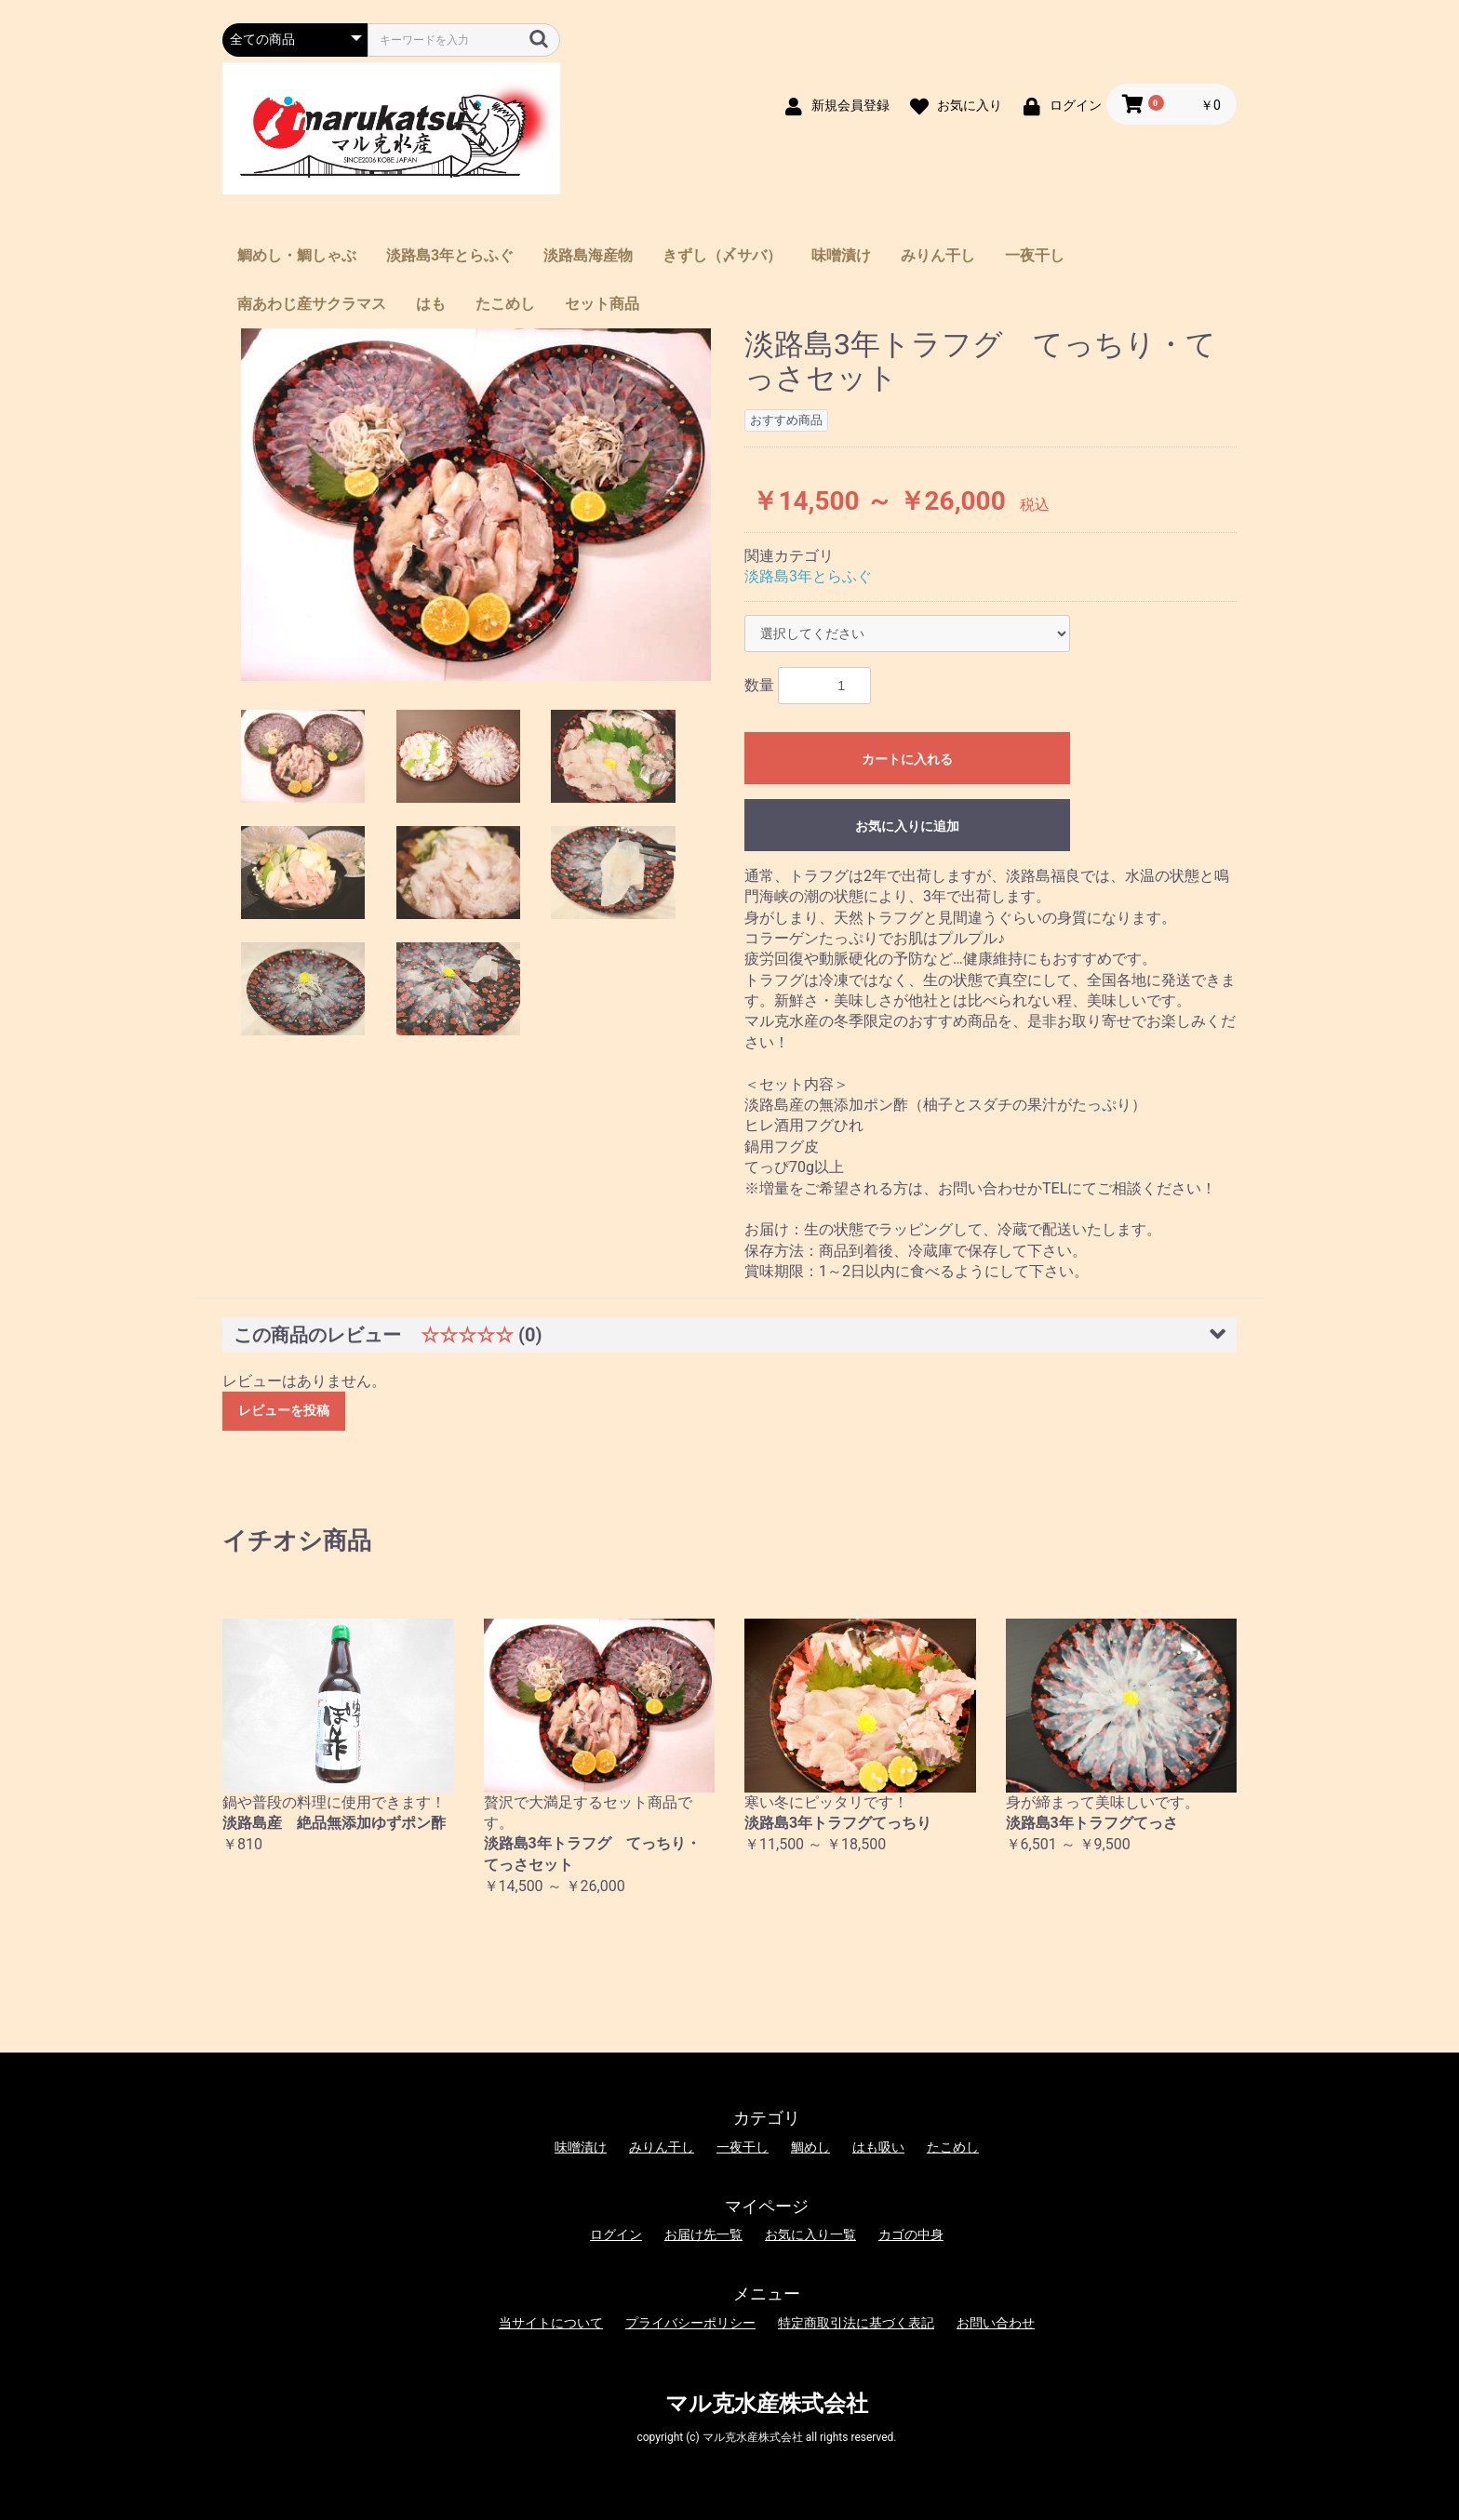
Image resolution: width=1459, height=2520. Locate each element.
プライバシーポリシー (690, 2322)
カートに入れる (907, 759)
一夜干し (1034, 255)
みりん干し (938, 255)
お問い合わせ (996, 2322)
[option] (476, 504)
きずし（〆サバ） (722, 255)
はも (431, 304)
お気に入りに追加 (907, 826)
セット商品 (602, 304)
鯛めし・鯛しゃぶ (296, 255)
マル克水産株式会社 (766, 2404)
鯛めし (810, 2147)
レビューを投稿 (283, 1410)
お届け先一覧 (703, 2234)
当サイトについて (551, 2322)
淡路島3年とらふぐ (450, 255)
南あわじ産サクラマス (311, 304)
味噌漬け (841, 255)
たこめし (505, 304)
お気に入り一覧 (810, 2234)
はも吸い (878, 2147)
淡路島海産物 (588, 255)
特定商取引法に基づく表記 (856, 2322)
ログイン (616, 2234)
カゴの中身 (911, 2234)
